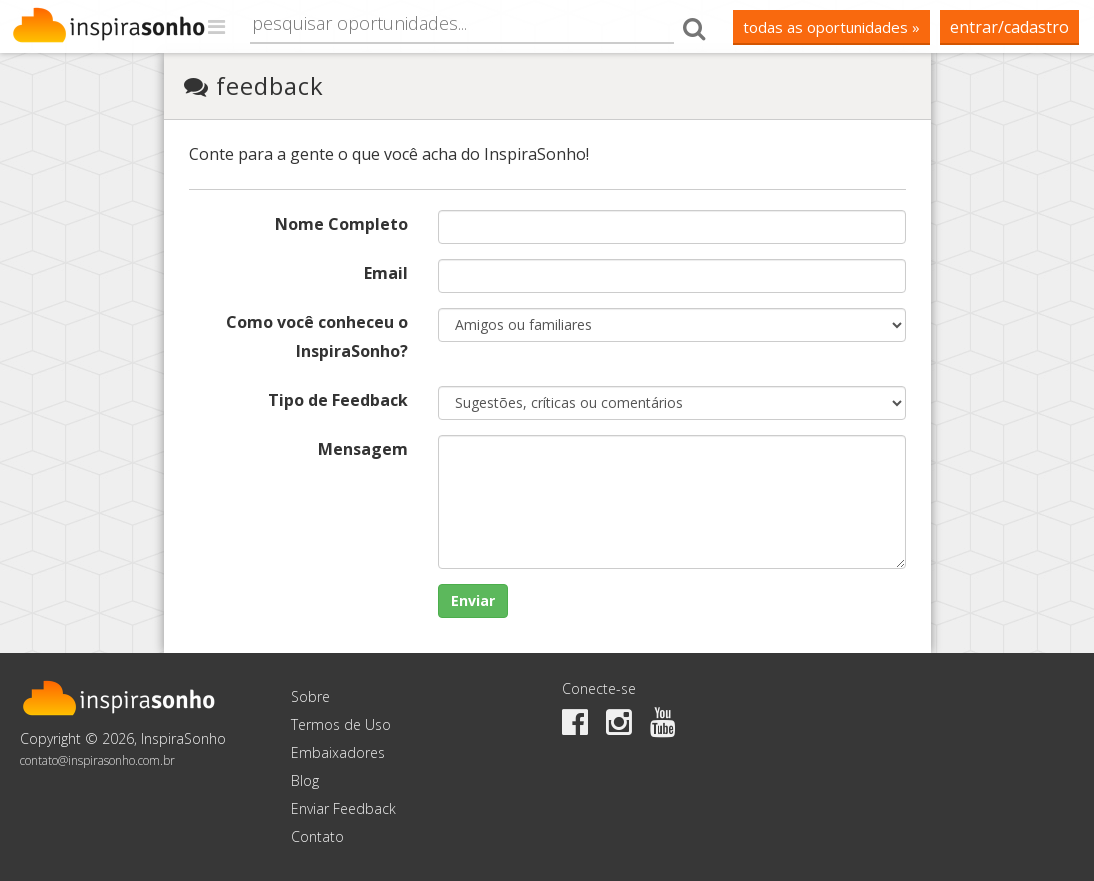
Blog (305, 780)
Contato (317, 836)
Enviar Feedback (343, 808)
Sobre (310, 696)
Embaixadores (338, 752)
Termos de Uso (341, 724)
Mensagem (363, 449)
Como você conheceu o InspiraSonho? (317, 336)
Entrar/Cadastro (1009, 27)
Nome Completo (341, 224)
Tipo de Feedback (338, 400)
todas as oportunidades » (831, 27)
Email (386, 273)
